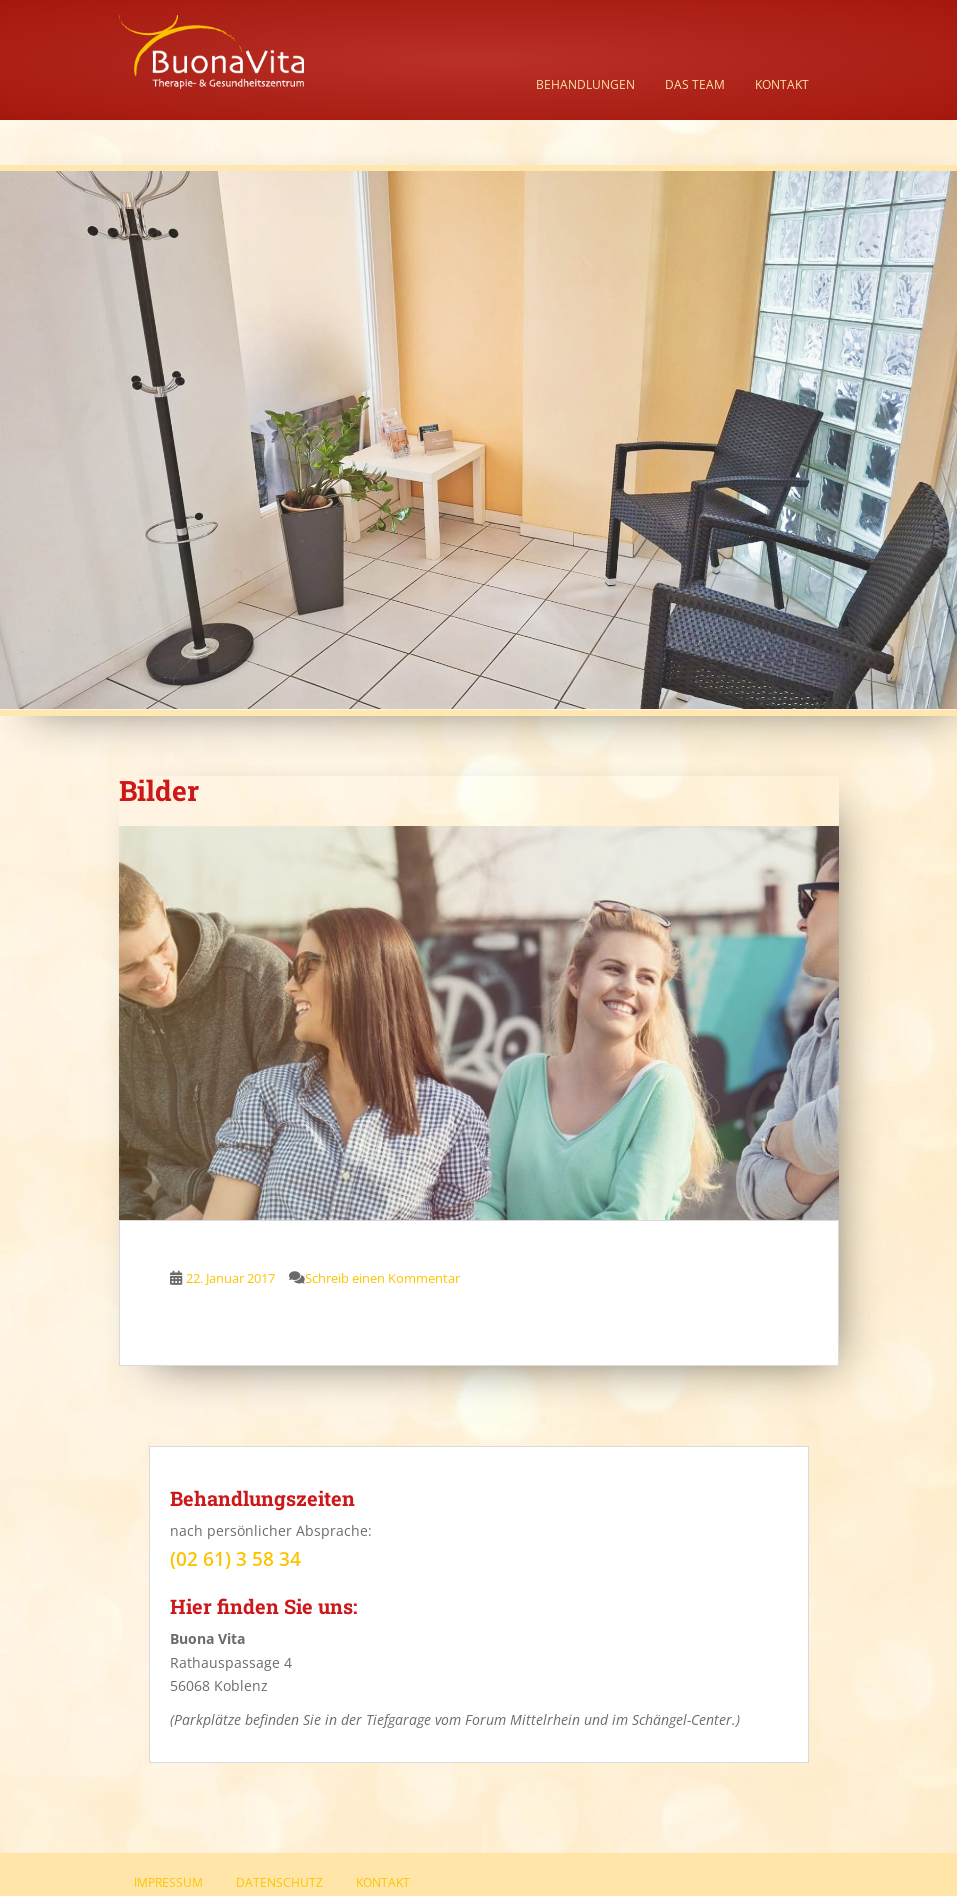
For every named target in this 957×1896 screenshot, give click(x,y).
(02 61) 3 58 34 (235, 1559)
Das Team (695, 84)
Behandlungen (585, 84)
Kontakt (782, 84)
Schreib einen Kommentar (382, 1278)
